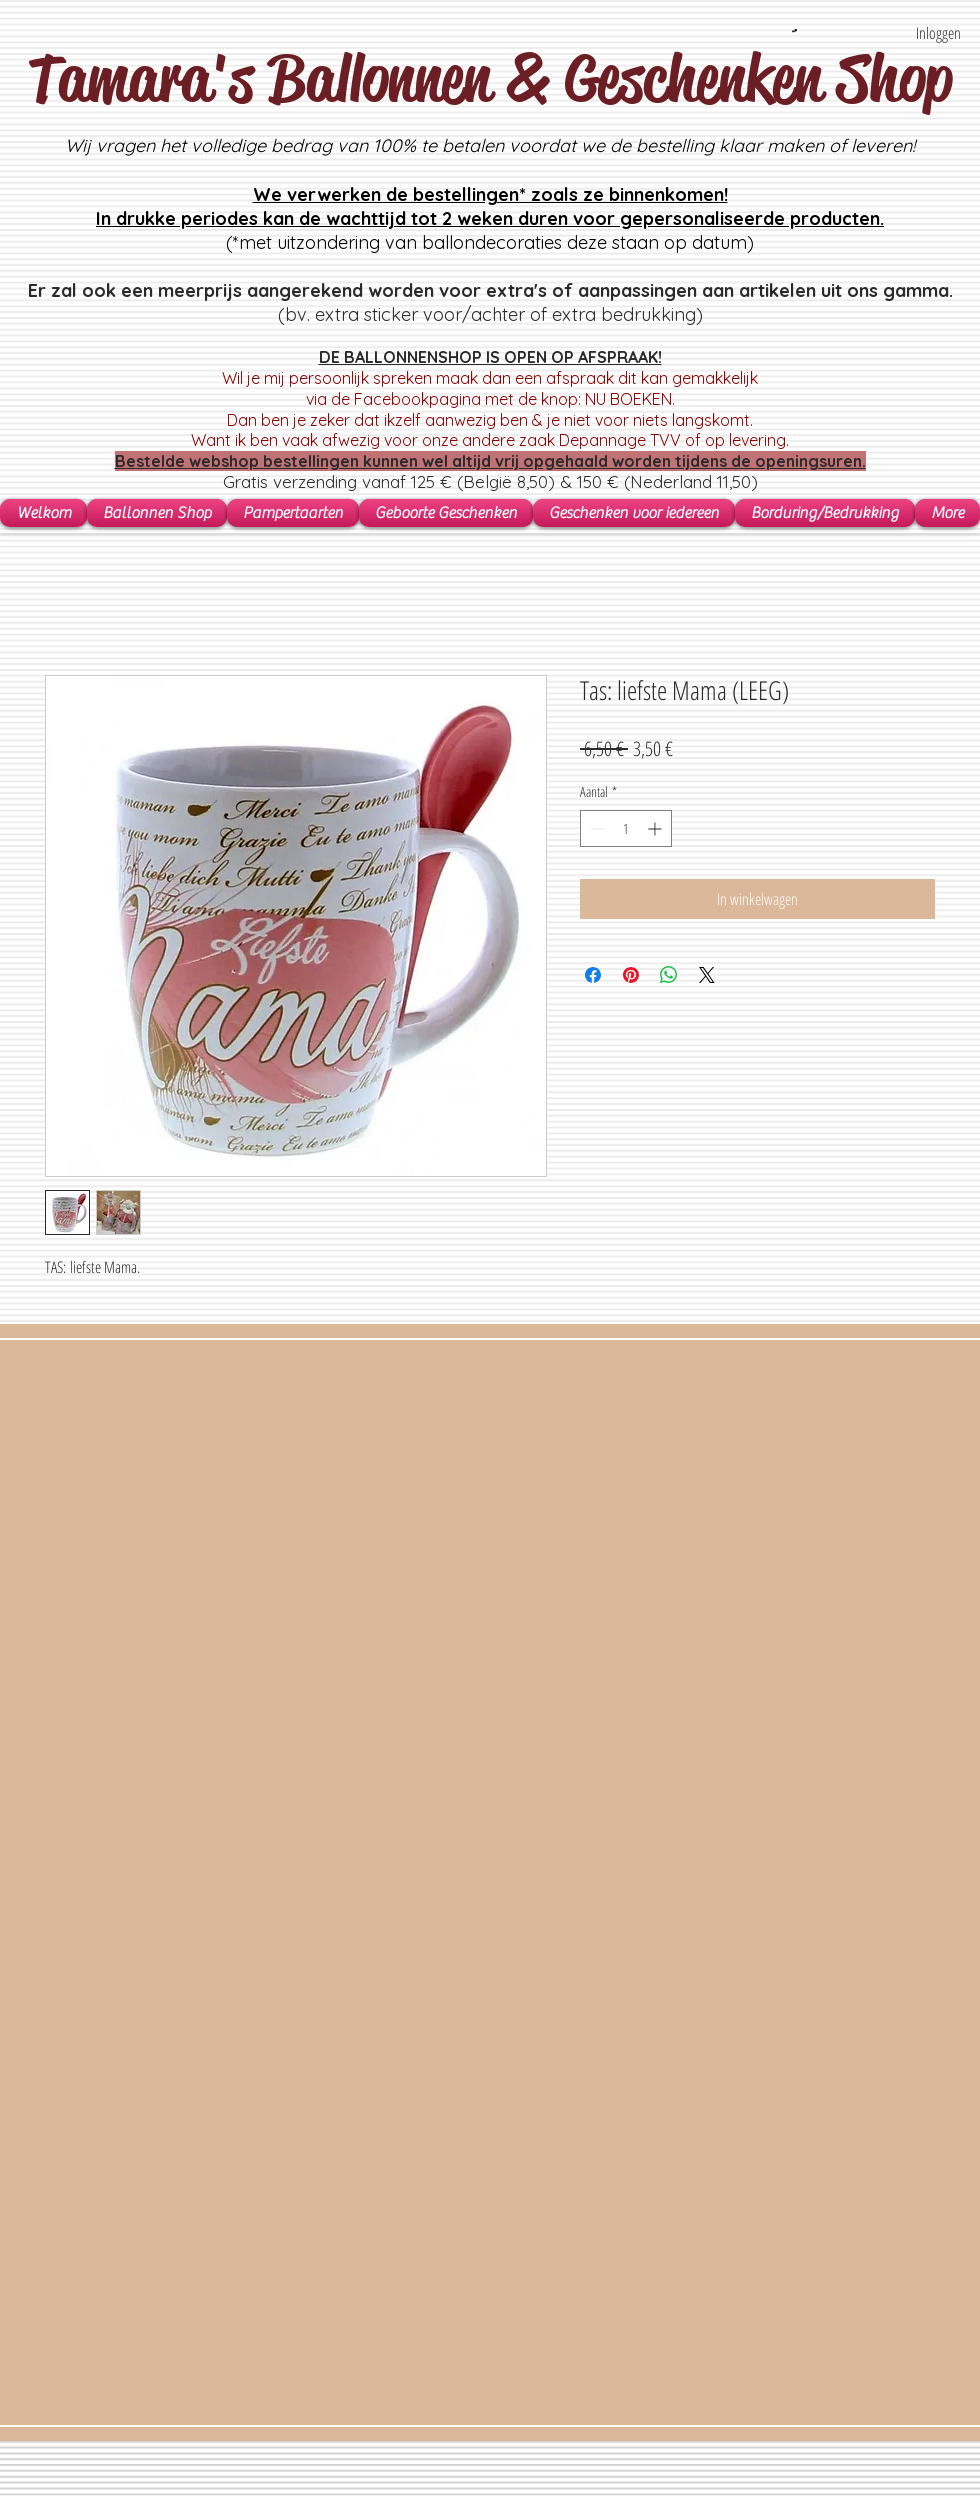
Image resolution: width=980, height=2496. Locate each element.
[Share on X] (707, 975)
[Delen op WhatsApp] (669, 975)
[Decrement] (595, 828)
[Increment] (656, 828)
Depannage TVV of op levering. (674, 440)
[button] (794, 30)
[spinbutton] (626, 828)
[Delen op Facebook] (593, 975)
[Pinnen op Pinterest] (631, 975)
